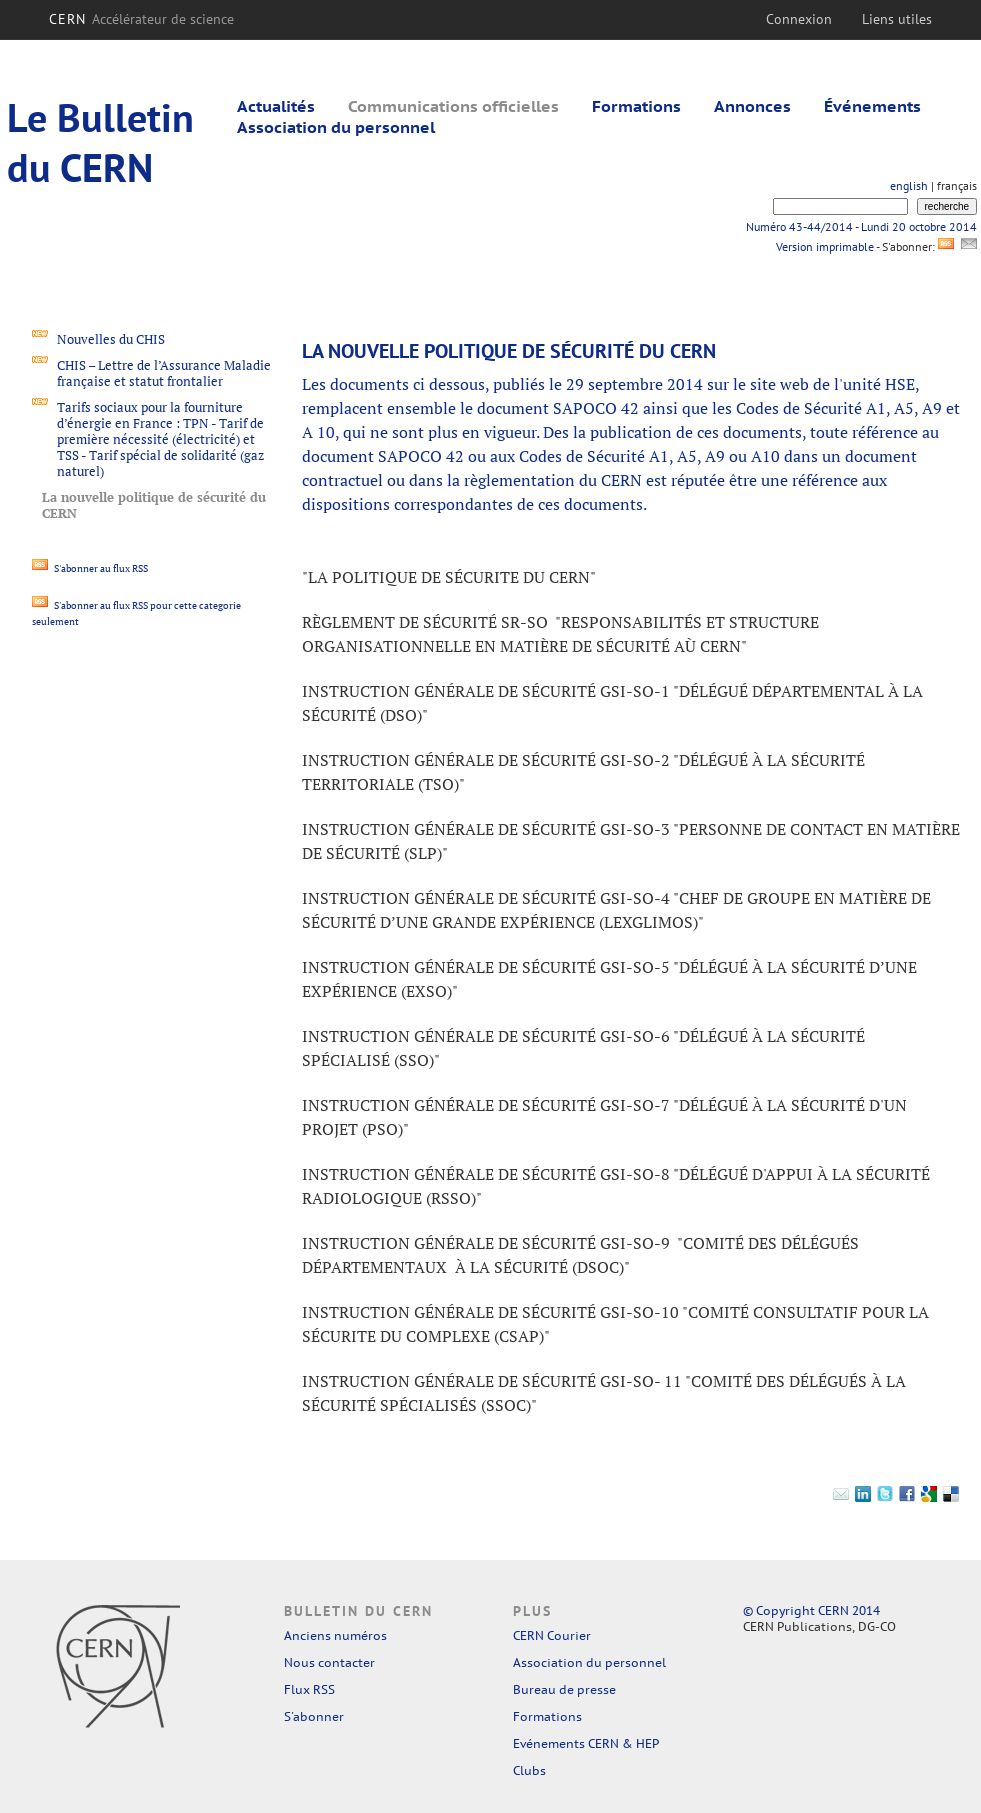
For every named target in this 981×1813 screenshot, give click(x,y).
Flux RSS (309, 1689)
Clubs (529, 1770)
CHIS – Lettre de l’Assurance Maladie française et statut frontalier (164, 373)
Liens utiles (897, 19)
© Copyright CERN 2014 (811, 1610)
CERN (141, 19)
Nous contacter (329, 1662)
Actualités (276, 106)
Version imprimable (824, 246)
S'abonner (314, 1716)
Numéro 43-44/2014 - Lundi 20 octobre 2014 (861, 226)
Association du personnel (336, 127)
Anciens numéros (335, 1635)
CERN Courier (552, 1635)
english (909, 185)
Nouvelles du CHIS (111, 339)
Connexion (799, 19)
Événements (872, 106)
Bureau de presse (564, 1689)
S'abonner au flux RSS (90, 568)
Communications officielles (453, 106)
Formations (636, 106)
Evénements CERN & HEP (586, 1743)
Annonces (752, 106)
